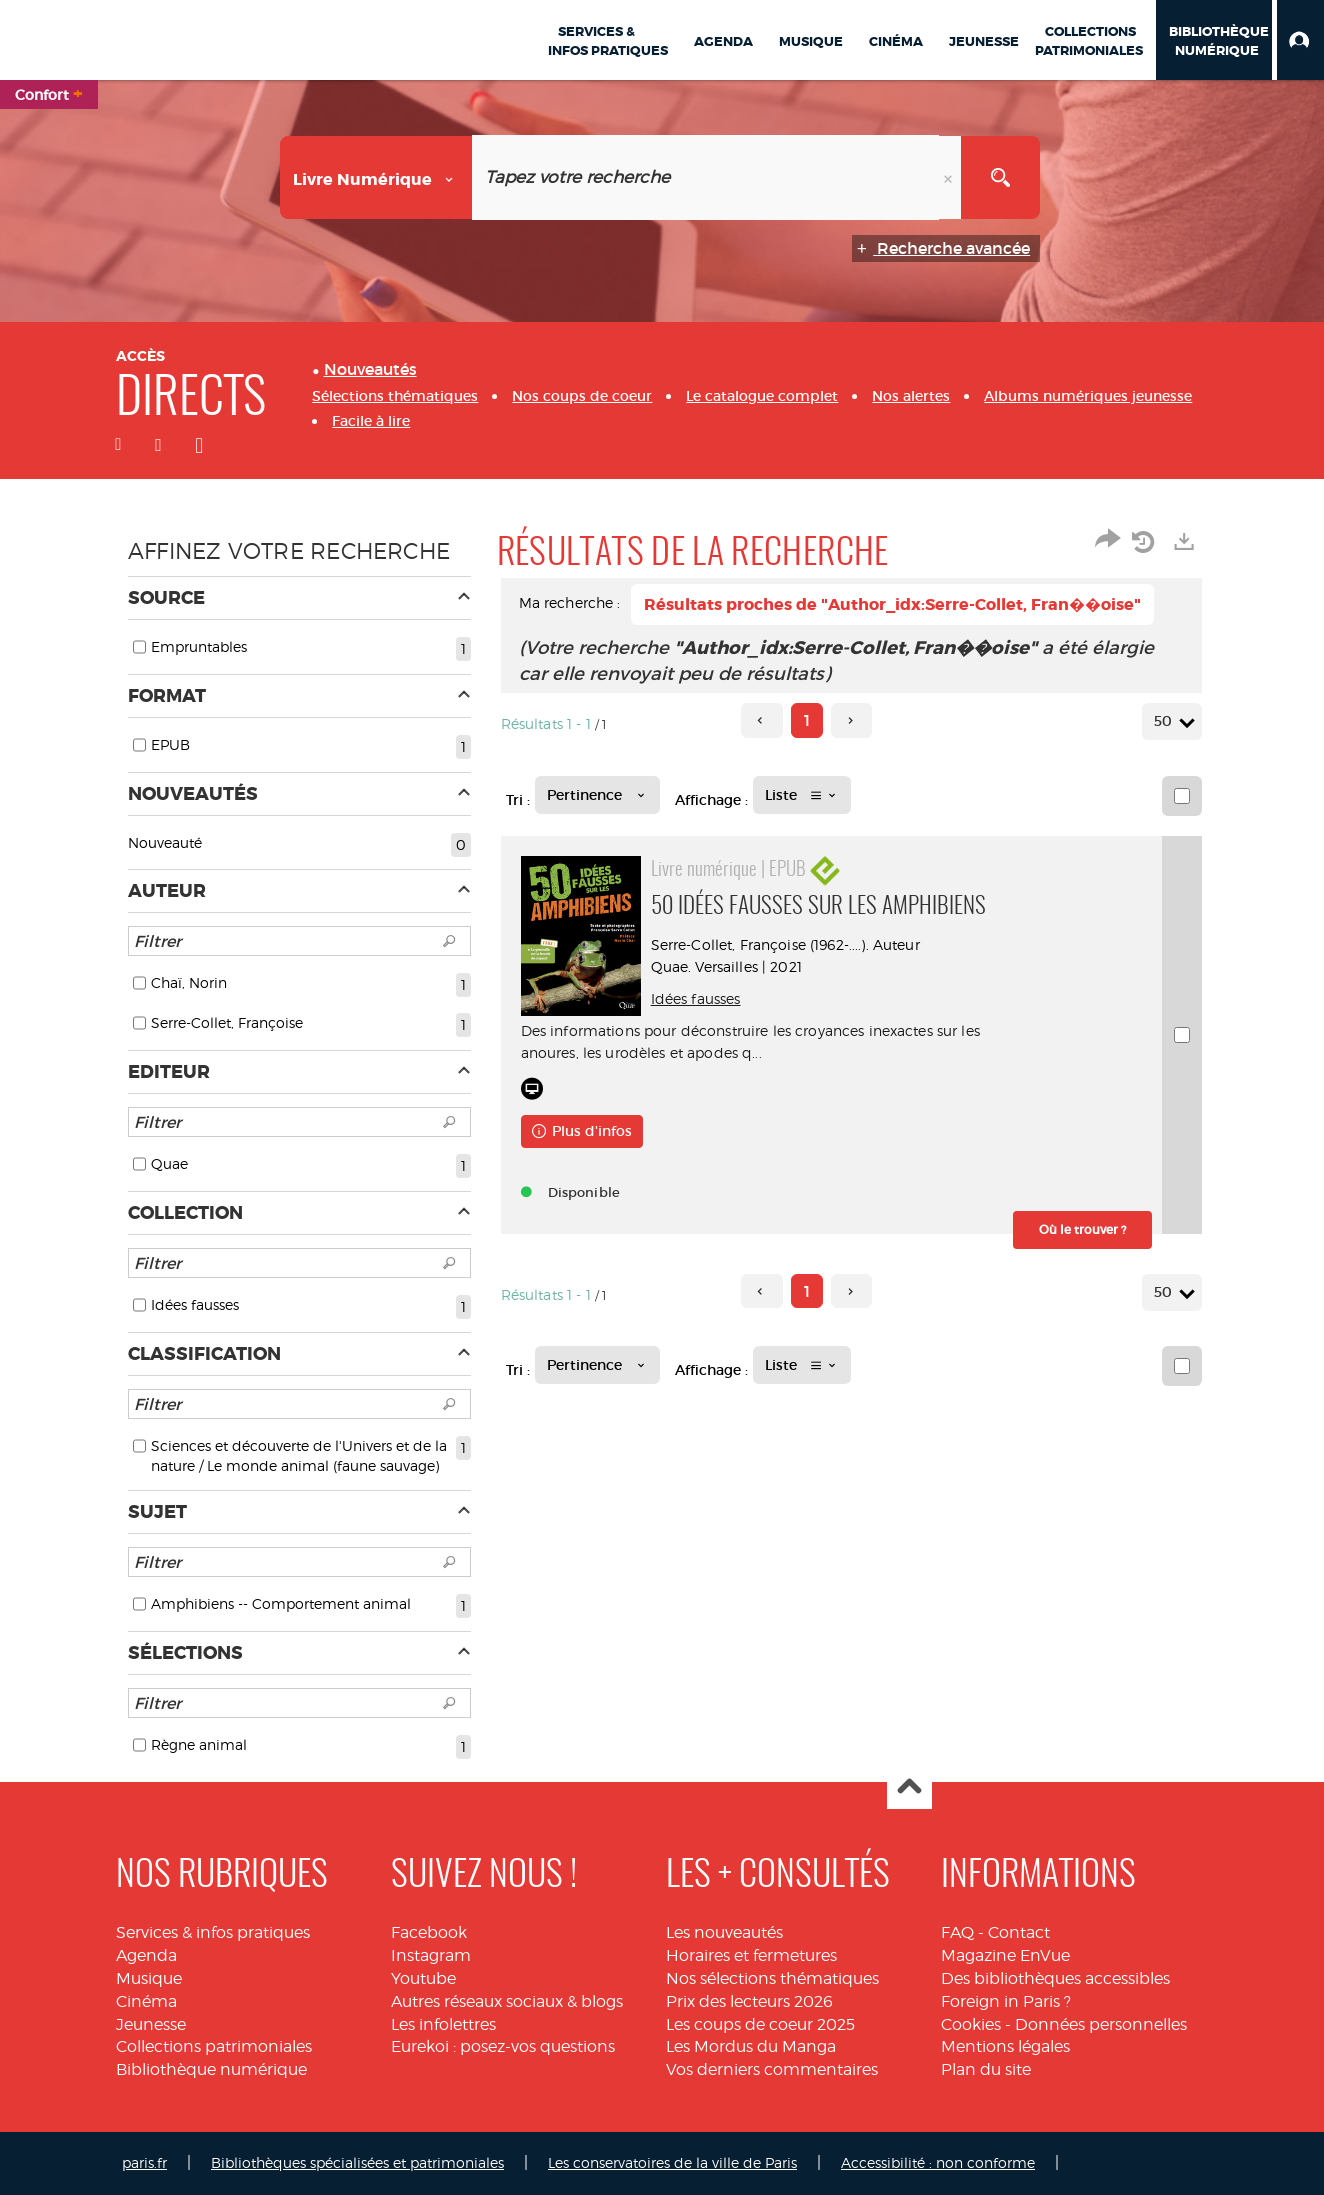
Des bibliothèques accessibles (1055, 1978)
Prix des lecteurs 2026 (749, 2001)
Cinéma (146, 2001)
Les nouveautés (724, 1932)
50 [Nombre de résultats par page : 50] (1166, 721)
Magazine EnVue (1005, 1955)
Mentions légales (1005, 2046)
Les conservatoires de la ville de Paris (672, 2162)
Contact (1019, 1932)
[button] (1300, 40)
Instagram (431, 1955)
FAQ (957, 1932)
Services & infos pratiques (213, 1932)
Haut (909, 1787)
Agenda (146, 1955)
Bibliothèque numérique (211, 2069)
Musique (149, 1978)
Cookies (971, 2024)
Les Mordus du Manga (751, 2046)
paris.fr (144, 2162)
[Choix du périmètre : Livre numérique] (376, 177)
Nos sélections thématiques (772, 1978)
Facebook (429, 1932)
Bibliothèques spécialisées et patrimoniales (357, 2162)
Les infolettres (443, 2024)
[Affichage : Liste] (802, 795)
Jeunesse (151, 2024)
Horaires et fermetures (751, 1955)
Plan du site (986, 2069)
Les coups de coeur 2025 (760, 2024)
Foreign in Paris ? (1006, 2001)
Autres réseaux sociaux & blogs (507, 2001)
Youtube (423, 1978)
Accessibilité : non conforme (938, 2162)
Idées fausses (696, 998)
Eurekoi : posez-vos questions (503, 2046)
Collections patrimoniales (214, 2046)
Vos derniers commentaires (772, 2069)
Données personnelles (1101, 2024)
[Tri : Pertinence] (597, 795)
